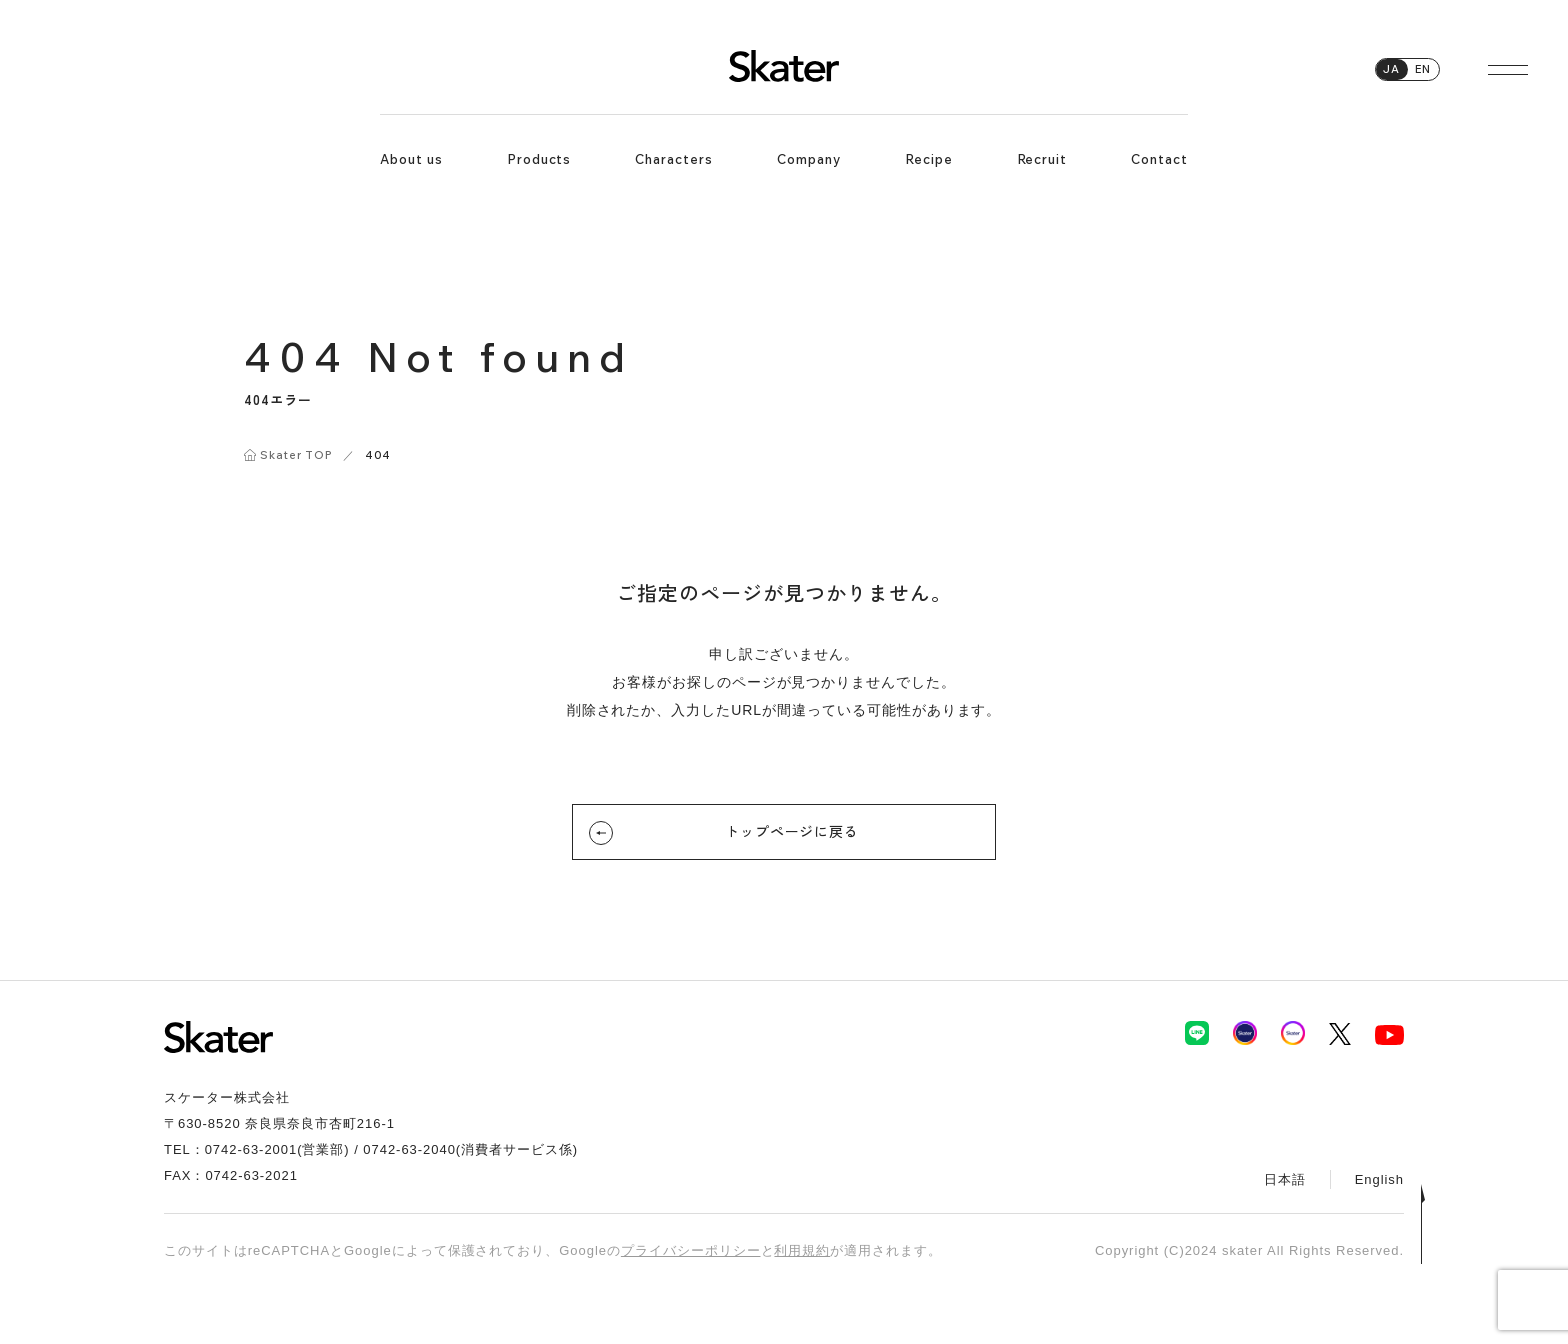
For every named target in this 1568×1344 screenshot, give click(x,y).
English (1379, 1179)
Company (809, 159)
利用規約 (802, 1250)
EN (1423, 69)
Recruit (1042, 159)
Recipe (929, 159)
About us (411, 159)
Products (539, 159)
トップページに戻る (760, 833)
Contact (1159, 159)
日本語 (1285, 1179)
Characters (674, 159)
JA (1391, 69)
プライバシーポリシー (691, 1250)
